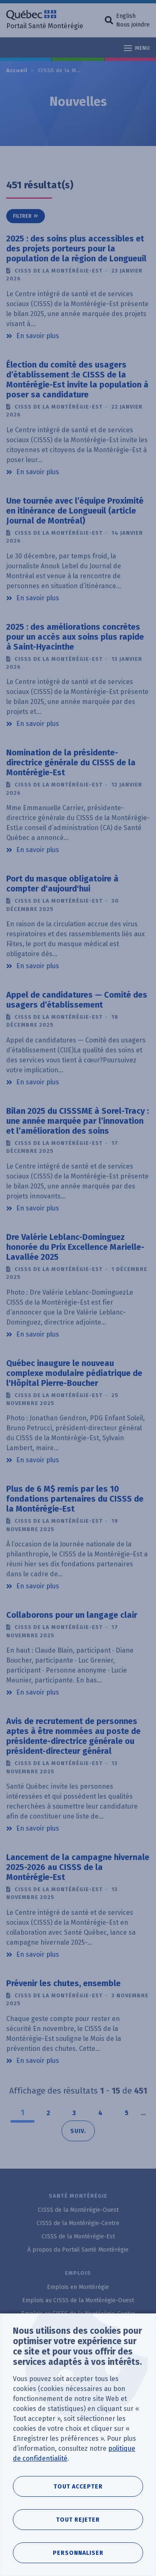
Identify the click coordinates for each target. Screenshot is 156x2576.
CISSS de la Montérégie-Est (77, 70)
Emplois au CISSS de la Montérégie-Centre (78, 2313)
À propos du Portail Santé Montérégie (78, 2249)
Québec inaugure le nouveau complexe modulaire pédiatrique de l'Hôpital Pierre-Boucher (74, 1373)
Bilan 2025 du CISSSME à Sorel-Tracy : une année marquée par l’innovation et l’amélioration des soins (77, 1121)
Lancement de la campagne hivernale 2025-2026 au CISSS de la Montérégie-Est (77, 1867)
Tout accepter (78, 2486)
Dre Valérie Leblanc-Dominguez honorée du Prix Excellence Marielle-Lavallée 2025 (75, 1247)
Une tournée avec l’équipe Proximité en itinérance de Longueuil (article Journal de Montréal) (75, 511)
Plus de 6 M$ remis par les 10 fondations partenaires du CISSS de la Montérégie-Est (75, 1499)
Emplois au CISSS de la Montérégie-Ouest (78, 2300)
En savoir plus (37, 335)
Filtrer (22, 216)
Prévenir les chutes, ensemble (63, 1983)
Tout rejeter (78, 2519)
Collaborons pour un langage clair (71, 1615)
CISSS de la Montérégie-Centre (78, 2223)
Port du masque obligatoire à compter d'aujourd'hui (62, 884)
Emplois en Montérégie (78, 2287)
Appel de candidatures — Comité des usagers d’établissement (76, 1000)
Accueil (16, 70)
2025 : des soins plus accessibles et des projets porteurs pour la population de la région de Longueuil (76, 248)
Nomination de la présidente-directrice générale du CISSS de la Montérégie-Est (71, 762)
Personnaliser (78, 2553)
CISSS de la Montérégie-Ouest (78, 2209)
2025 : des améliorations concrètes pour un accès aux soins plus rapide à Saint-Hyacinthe (75, 637)
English (126, 15)
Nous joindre (133, 24)
